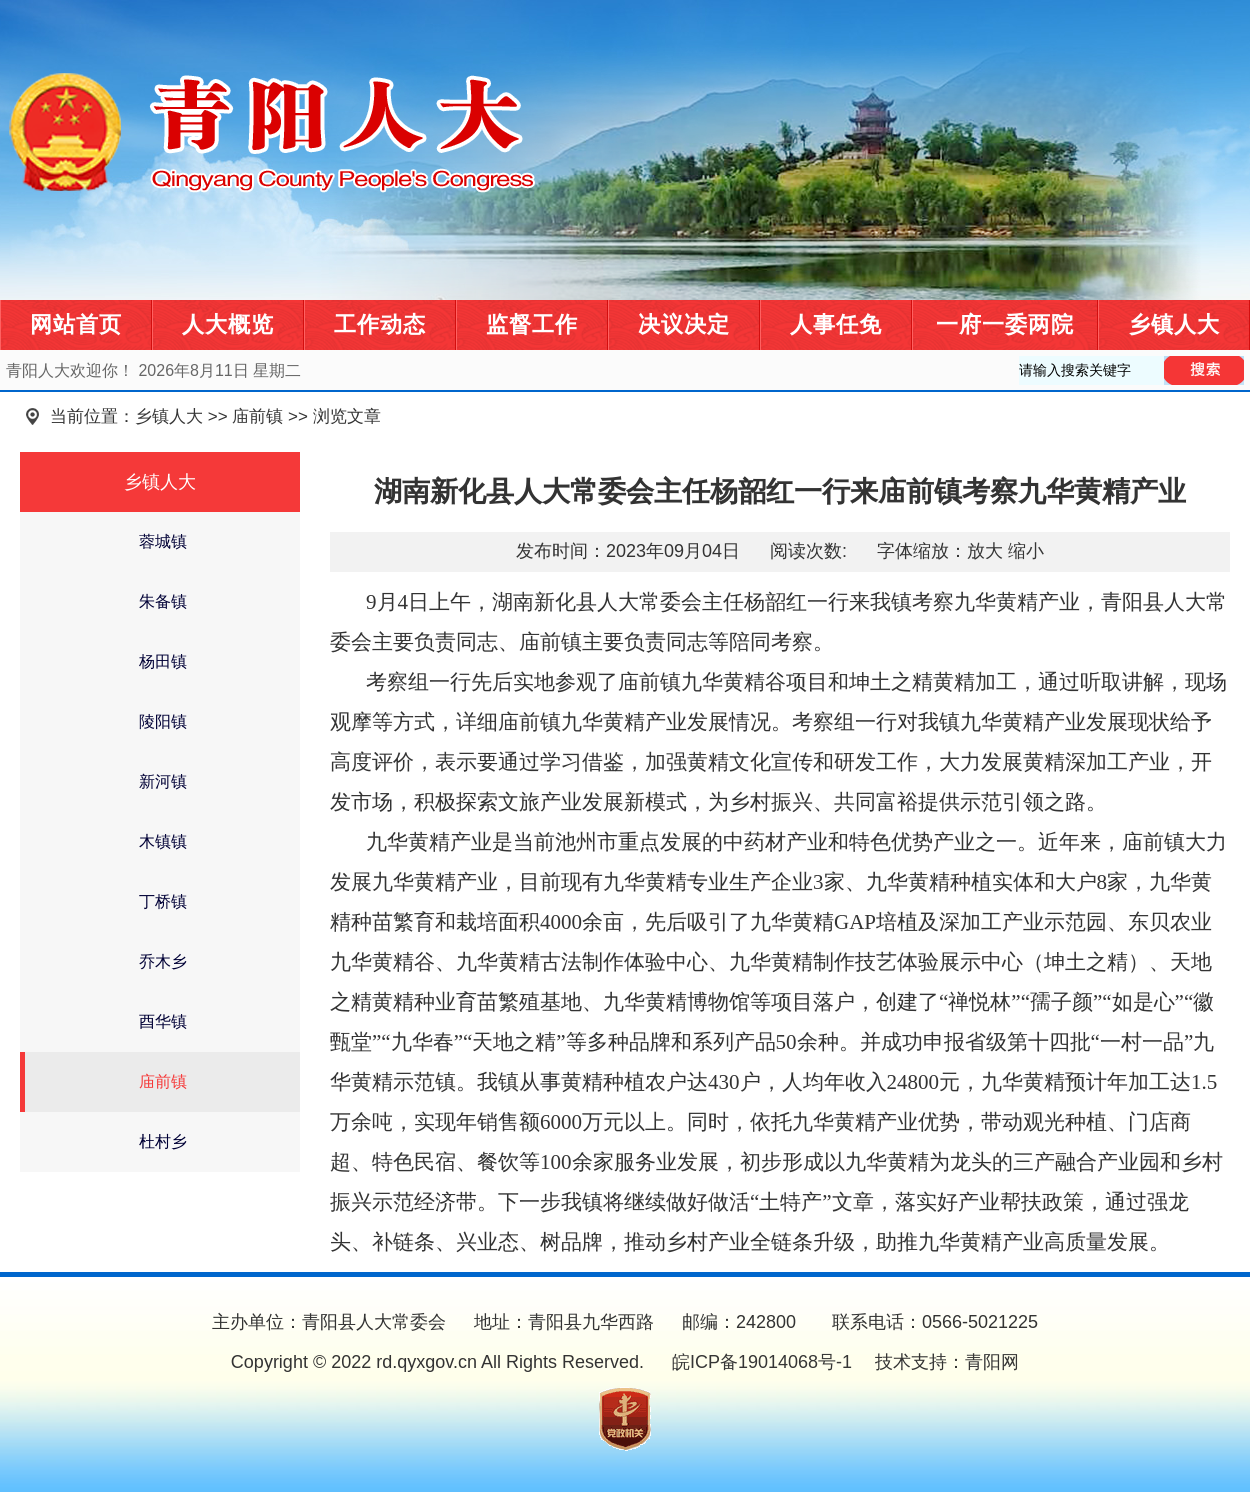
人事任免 (836, 324)
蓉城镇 (163, 541)
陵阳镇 (163, 721)
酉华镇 (163, 1021)
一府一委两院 (1005, 324)
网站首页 (76, 324)
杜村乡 (163, 1141)
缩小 (1026, 551)
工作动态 (380, 324)
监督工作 (532, 324)
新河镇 (163, 781)
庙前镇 (257, 416)
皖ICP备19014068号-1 (759, 1362)
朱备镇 (163, 601)
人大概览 (228, 324)
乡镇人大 (1174, 324)
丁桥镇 (163, 901)
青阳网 (992, 1362)
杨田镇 (163, 661)
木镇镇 (163, 841)
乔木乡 (163, 961)
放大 (985, 551)
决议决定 (684, 324)
